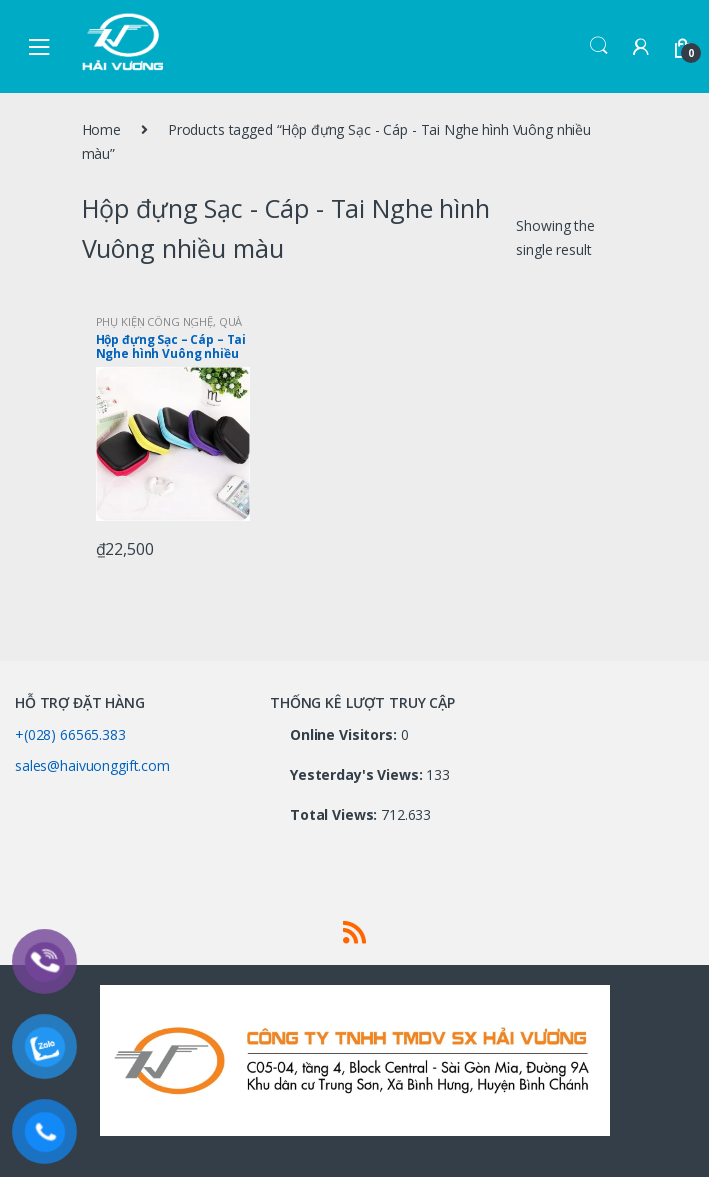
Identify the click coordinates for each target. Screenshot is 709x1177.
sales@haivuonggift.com (92, 765)
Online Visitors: (345, 735)
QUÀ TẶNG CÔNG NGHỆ (169, 327)
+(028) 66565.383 (70, 734)
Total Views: (335, 815)
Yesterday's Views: (358, 775)
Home (101, 129)
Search (599, 46)
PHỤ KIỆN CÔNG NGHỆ (154, 321)
